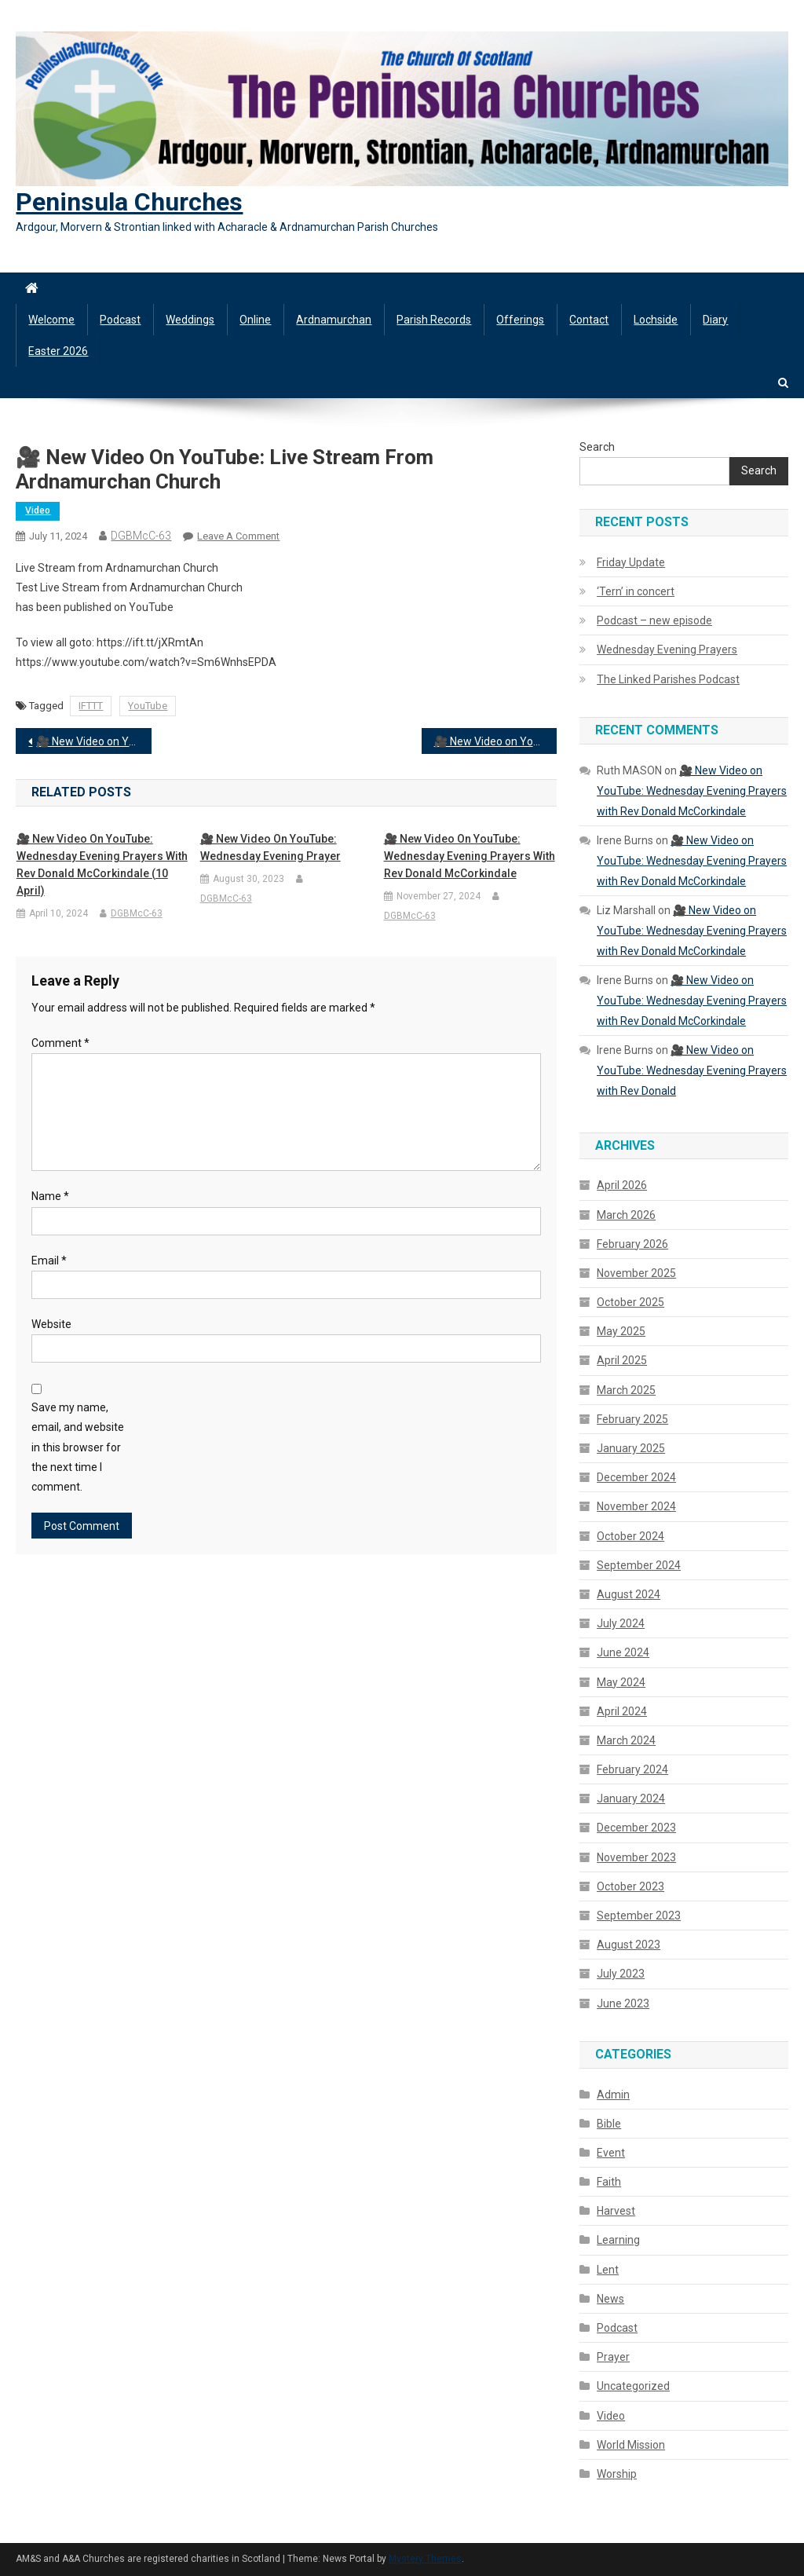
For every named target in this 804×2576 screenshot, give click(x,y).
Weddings (190, 319)
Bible (609, 2123)
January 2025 (631, 1448)
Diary (715, 319)
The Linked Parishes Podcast (668, 679)
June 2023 (623, 2003)
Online (255, 319)
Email (49, 1260)
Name (50, 1196)
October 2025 (630, 1302)
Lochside (656, 319)
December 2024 (636, 1477)
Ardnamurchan (333, 319)
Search (597, 447)
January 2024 (631, 1798)
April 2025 (622, 1360)
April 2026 (622, 1185)
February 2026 (632, 1244)
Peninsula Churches (129, 202)
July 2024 (621, 1623)
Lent (608, 2269)
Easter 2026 (58, 351)
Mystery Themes (425, 2558)
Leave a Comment (238, 536)
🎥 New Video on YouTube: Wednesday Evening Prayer (270, 847)
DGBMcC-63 (141, 535)
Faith (609, 2181)
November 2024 (636, 1506)
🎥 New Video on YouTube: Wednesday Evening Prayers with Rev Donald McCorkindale (93, 741)
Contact (588, 319)
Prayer (613, 2357)
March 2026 (626, 1215)
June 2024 (623, 1652)
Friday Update (631, 562)
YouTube (147, 706)
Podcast (120, 319)
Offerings (520, 319)
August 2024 (628, 1594)
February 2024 (632, 1769)
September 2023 (639, 1915)
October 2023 (630, 1886)
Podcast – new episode (654, 620)
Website (51, 1324)
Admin (613, 2094)
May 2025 (621, 1331)
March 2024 (626, 1740)
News (610, 2298)
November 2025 (636, 1273)
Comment (60, 1043)
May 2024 (621, 1682)
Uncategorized (633, 2386)
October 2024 (630, 1536)
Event (611, 2152)
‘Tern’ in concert (635, 591)
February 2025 (632, 1419)
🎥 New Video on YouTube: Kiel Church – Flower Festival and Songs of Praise (495, 741)
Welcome (51, 319)
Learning (618, 2240)
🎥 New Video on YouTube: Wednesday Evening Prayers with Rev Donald (692, 1070)
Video (37, 510)
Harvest (616, 2211)
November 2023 (636, 1857)
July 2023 (621, 1973)
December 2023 (636, 1827)
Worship (617, 2474)
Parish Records (434, 319)
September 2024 (639, 1565)
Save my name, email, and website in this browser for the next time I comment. (77, 1447)
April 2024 (622, 1711)
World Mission (631, 2445)
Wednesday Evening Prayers (667, 649)
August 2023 (628, 1944)
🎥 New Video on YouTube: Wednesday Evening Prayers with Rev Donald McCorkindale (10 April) (102, 864)
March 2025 (626, 1390)
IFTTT (91, 706)
